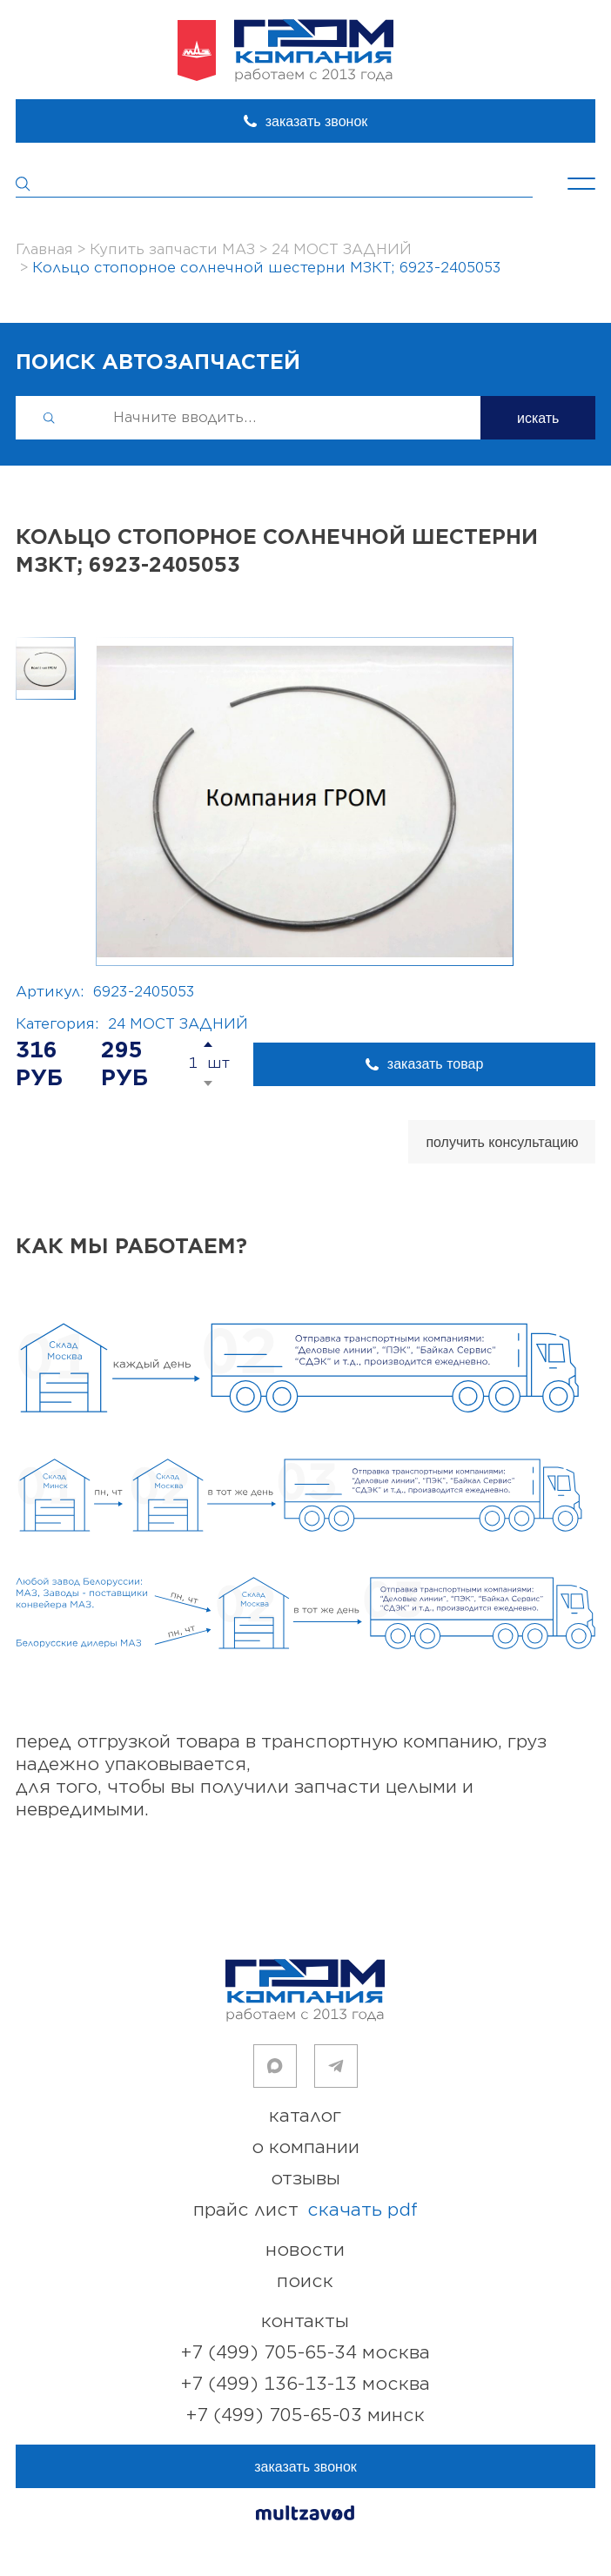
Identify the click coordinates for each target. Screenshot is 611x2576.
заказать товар (435, 1064)
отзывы (305, 2179)
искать (538, 418)
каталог (305, 2116)
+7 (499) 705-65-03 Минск (305, 2415)
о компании (305, 2147)
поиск (305, 2281)
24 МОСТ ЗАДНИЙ (178, 1024)
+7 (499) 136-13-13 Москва (305, 2384)
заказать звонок (316, 121)
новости (305, 2250)
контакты (305, 2321)
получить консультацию (502, 1142)
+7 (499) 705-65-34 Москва (305, 2353)
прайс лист (305, 2210)
